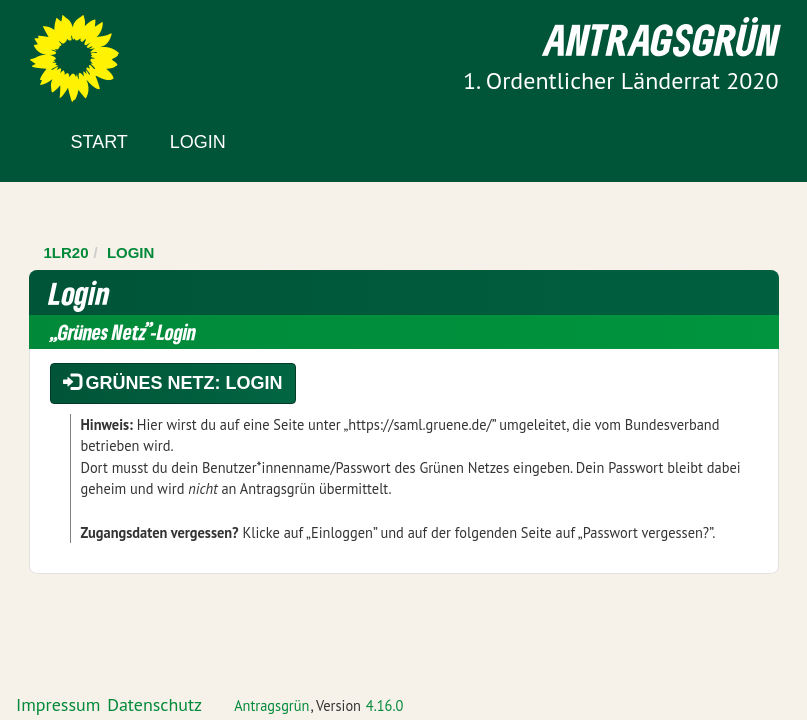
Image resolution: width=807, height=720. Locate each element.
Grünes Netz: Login (173, 382)
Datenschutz (154, 704)
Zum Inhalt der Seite (89, 49)
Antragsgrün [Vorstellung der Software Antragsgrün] (271, 705)
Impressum (58, 704)
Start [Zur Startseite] (99, 142)
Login (198, 142)
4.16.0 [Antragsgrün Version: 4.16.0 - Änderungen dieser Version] (385, 705)
